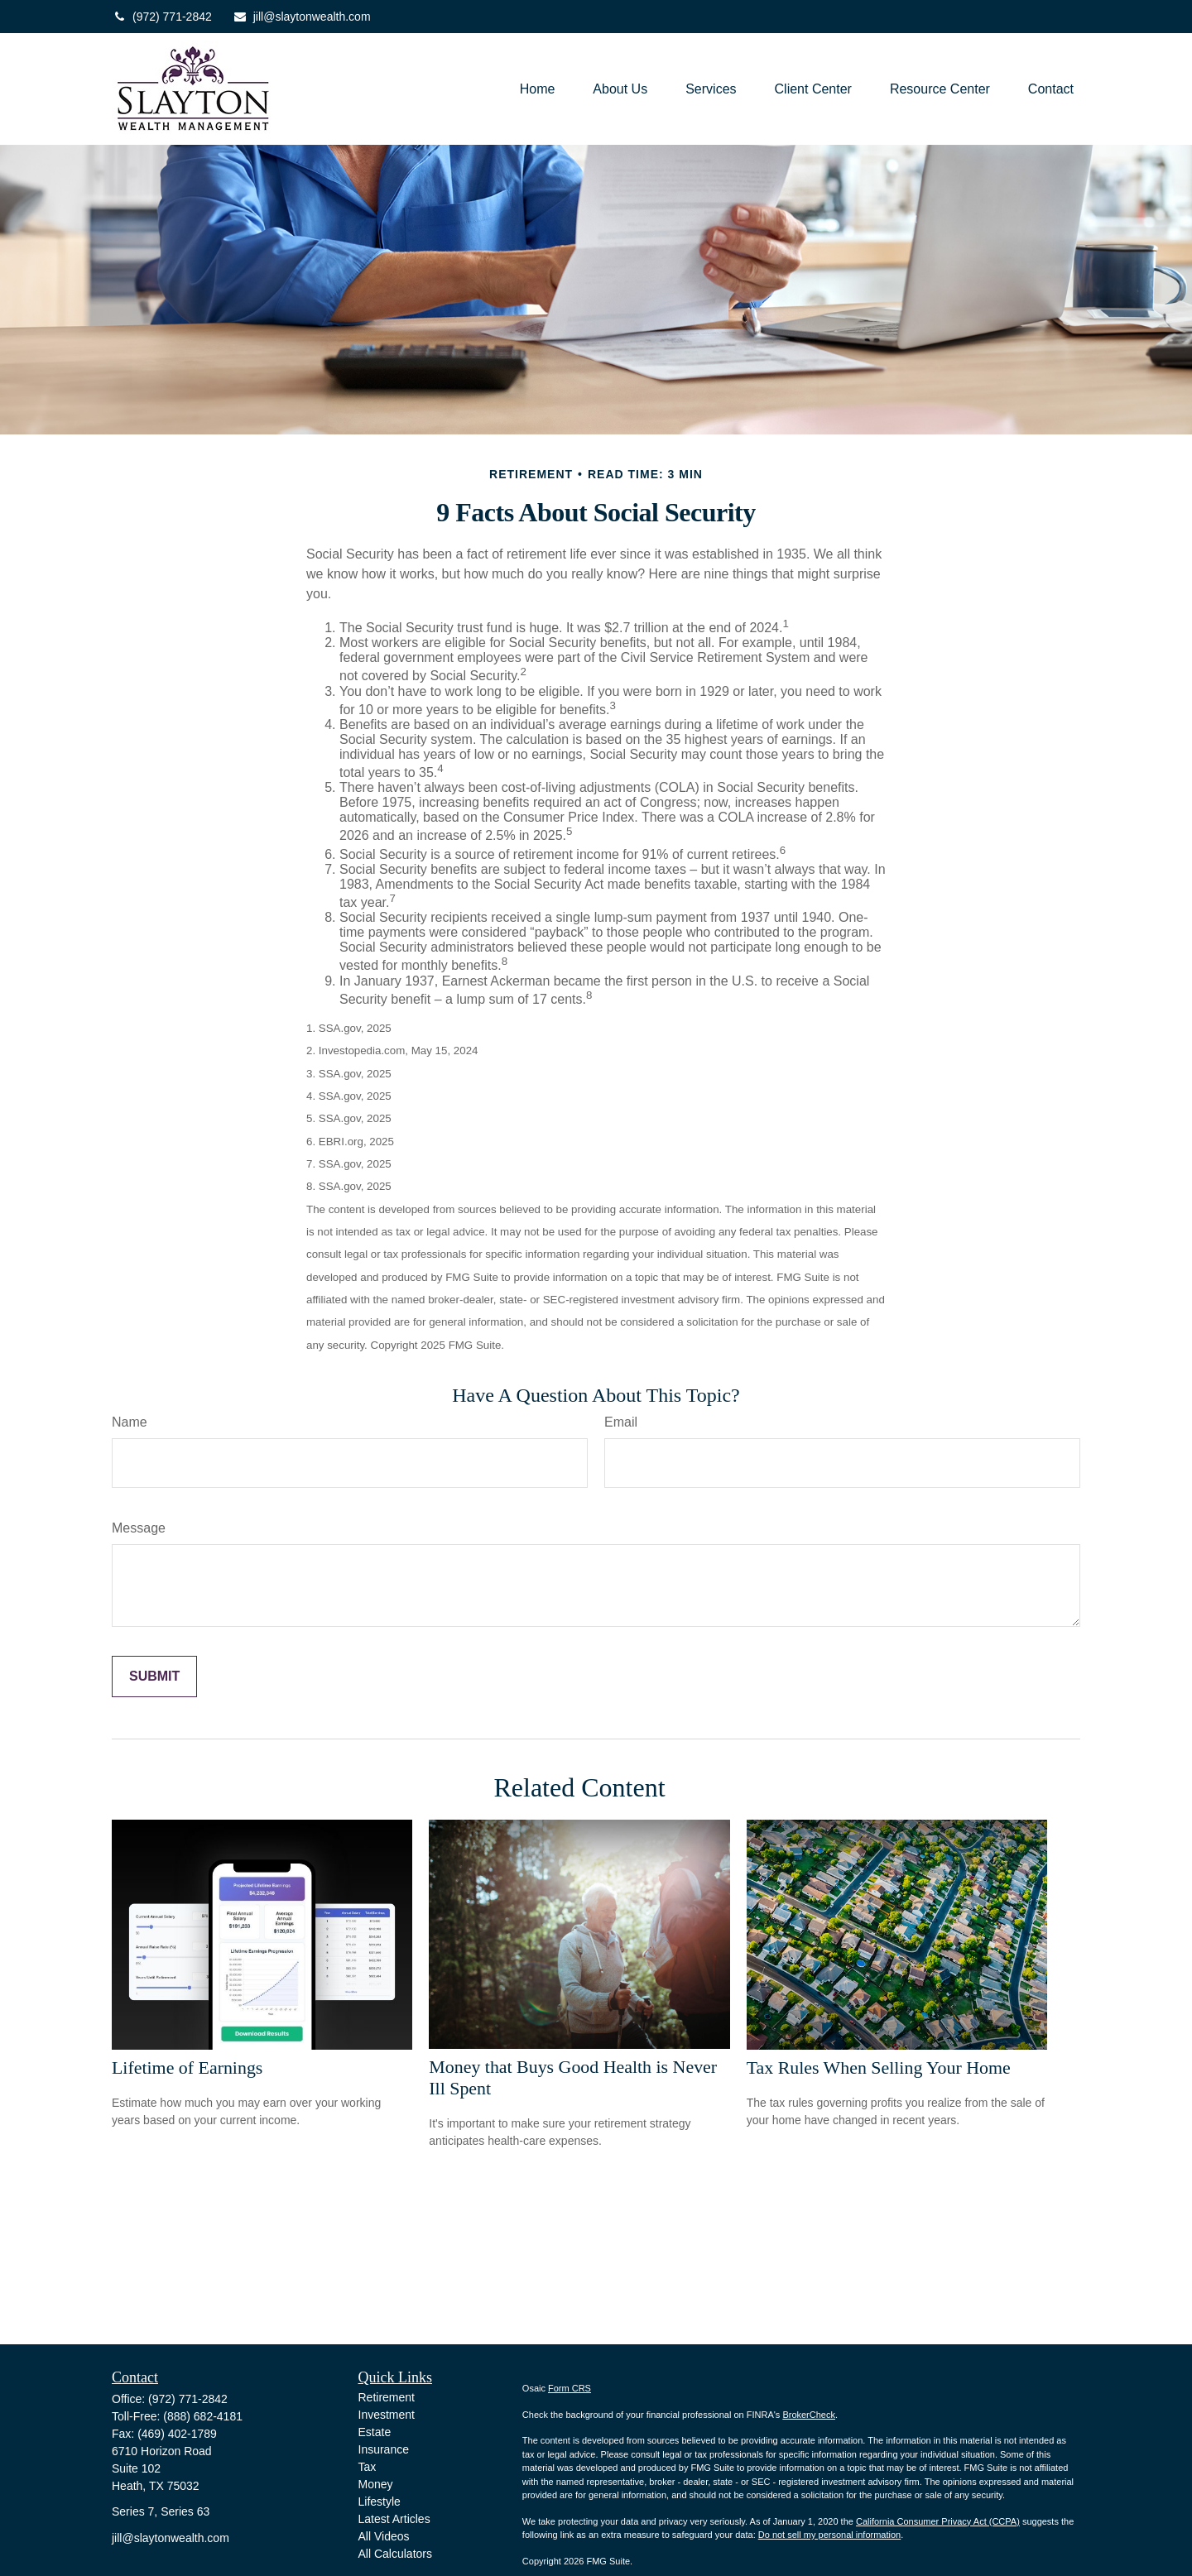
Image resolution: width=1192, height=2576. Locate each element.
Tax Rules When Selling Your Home (879, 2067)
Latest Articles (394, 2519)
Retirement (386, 2397)
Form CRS (569, 2388)
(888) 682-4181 (203, 2416)
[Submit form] (154, 1676)
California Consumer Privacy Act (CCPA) (938, 2521)
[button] (537, 88)
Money (375, 2484)
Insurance (383, 2449)
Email (620, 1422)
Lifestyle (379, 2501)
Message (139, 1528)
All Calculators (395, 2553)
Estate (375, 2432)
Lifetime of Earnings (187, 2067)
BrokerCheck (808, 2415)
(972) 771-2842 (162, 16)
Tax (367, 2466)
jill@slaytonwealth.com (302, 16)
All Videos (384, 2536)
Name (129, 1422)
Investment (386, 2414)
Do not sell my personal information (829, 2535)
